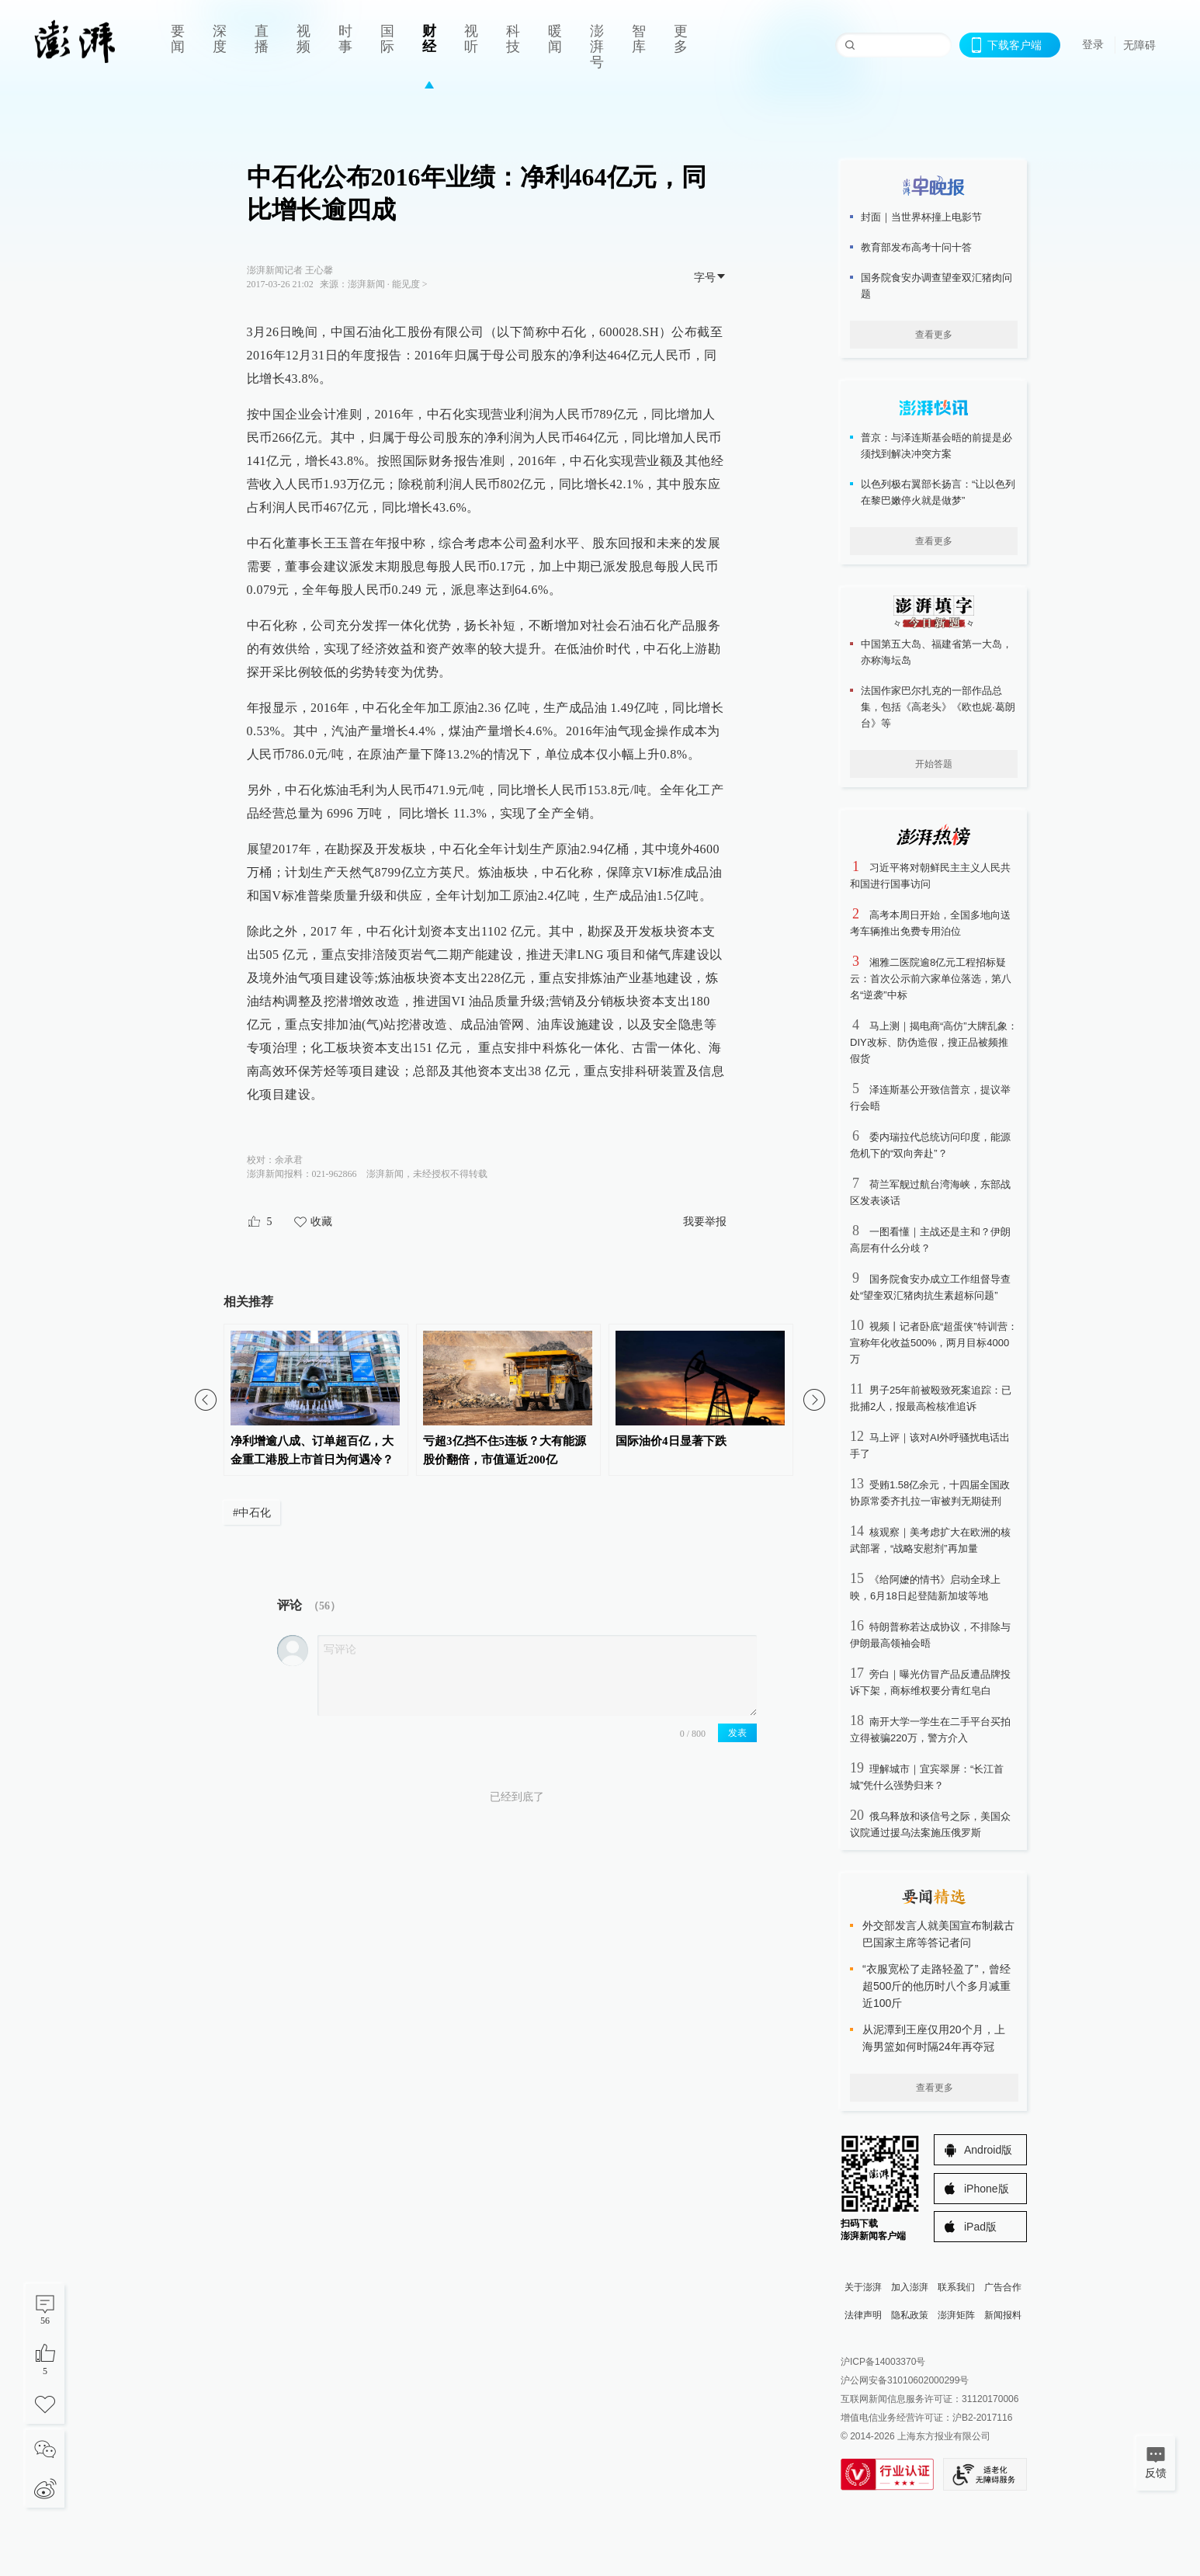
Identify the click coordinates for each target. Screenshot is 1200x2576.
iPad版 (980, 2226)
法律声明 (863, 2315)
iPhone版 (986, 2188)
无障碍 (1139, 45)
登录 (1093, 44)
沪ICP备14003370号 (883, 2361)
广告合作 (1002, 2287)
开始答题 (933, 764)
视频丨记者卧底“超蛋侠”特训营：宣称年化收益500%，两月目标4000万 (934, 1343)
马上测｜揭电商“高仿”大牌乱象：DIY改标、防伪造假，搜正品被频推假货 (934, 1042)
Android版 (988, 2150)
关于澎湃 (863, 2287)
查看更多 (933, 334)
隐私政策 (909, 2315)
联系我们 (956, 2287)
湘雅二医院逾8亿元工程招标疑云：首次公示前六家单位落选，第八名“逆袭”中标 (930, 978)
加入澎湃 (909, 2287)
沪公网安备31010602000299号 (905, 2380)
